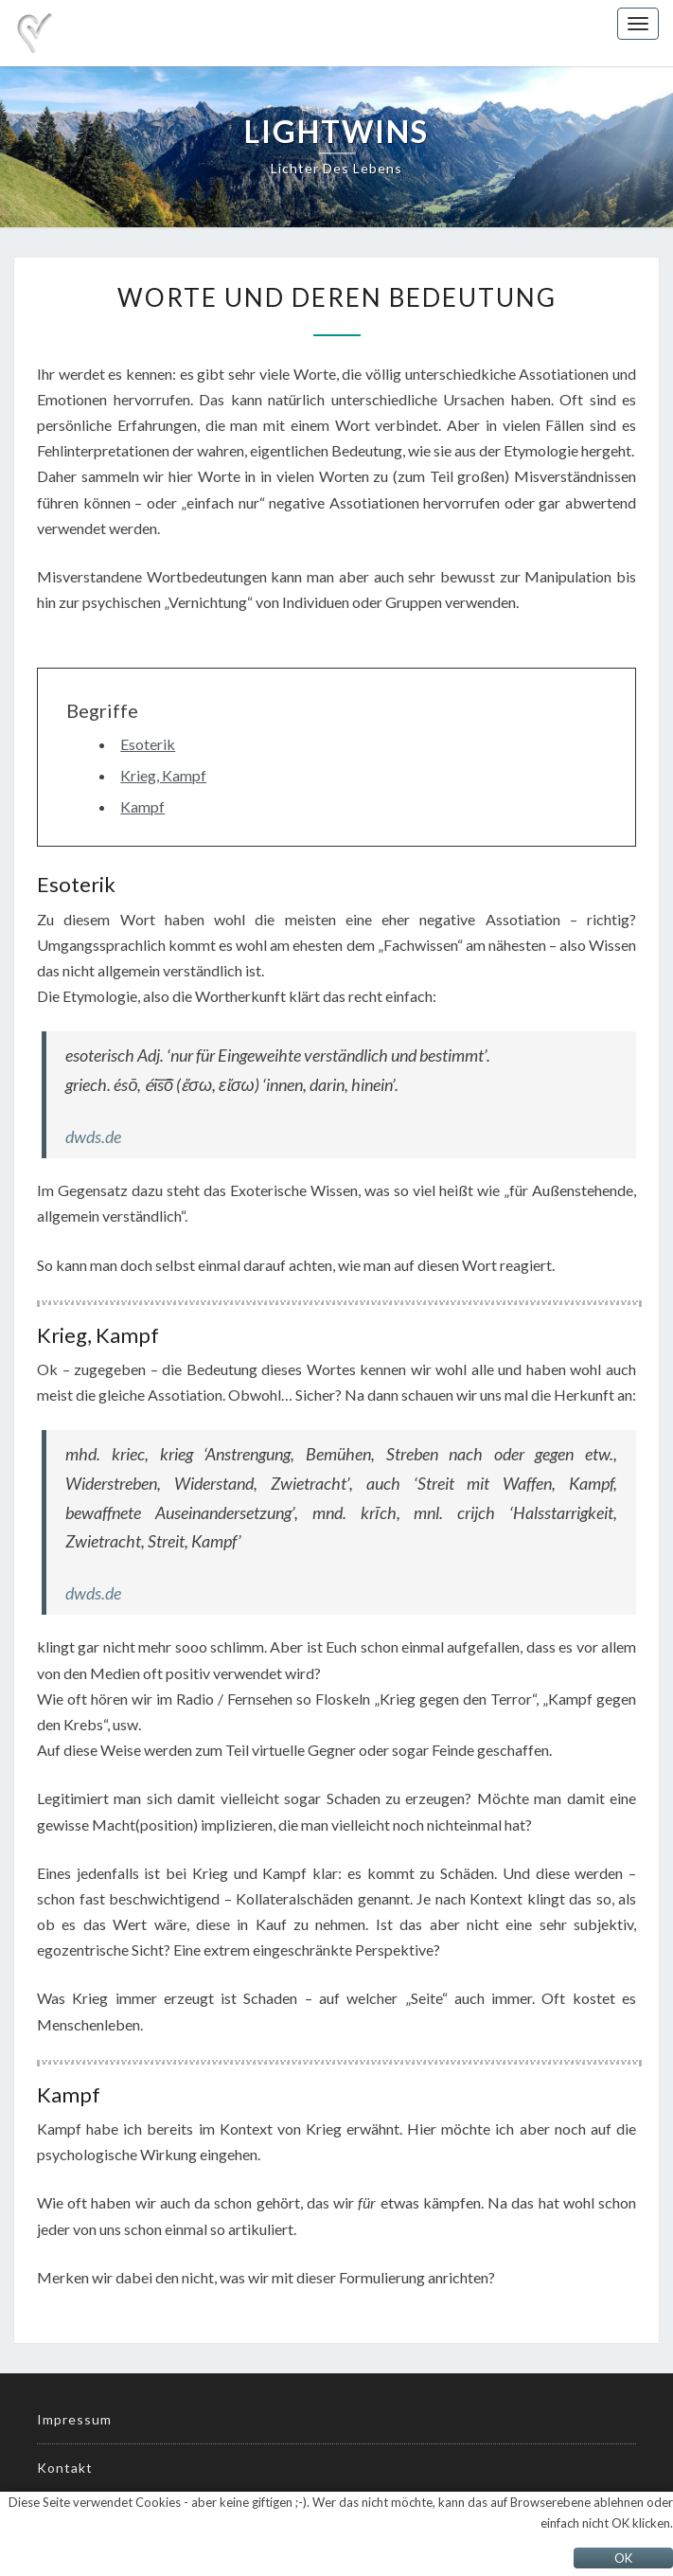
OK (623, 2558)
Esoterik (147, 744)
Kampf (142, 806)
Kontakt (65, 2468)
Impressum (74, 2419)
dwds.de (93, 1136)
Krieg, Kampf (163, 775)
